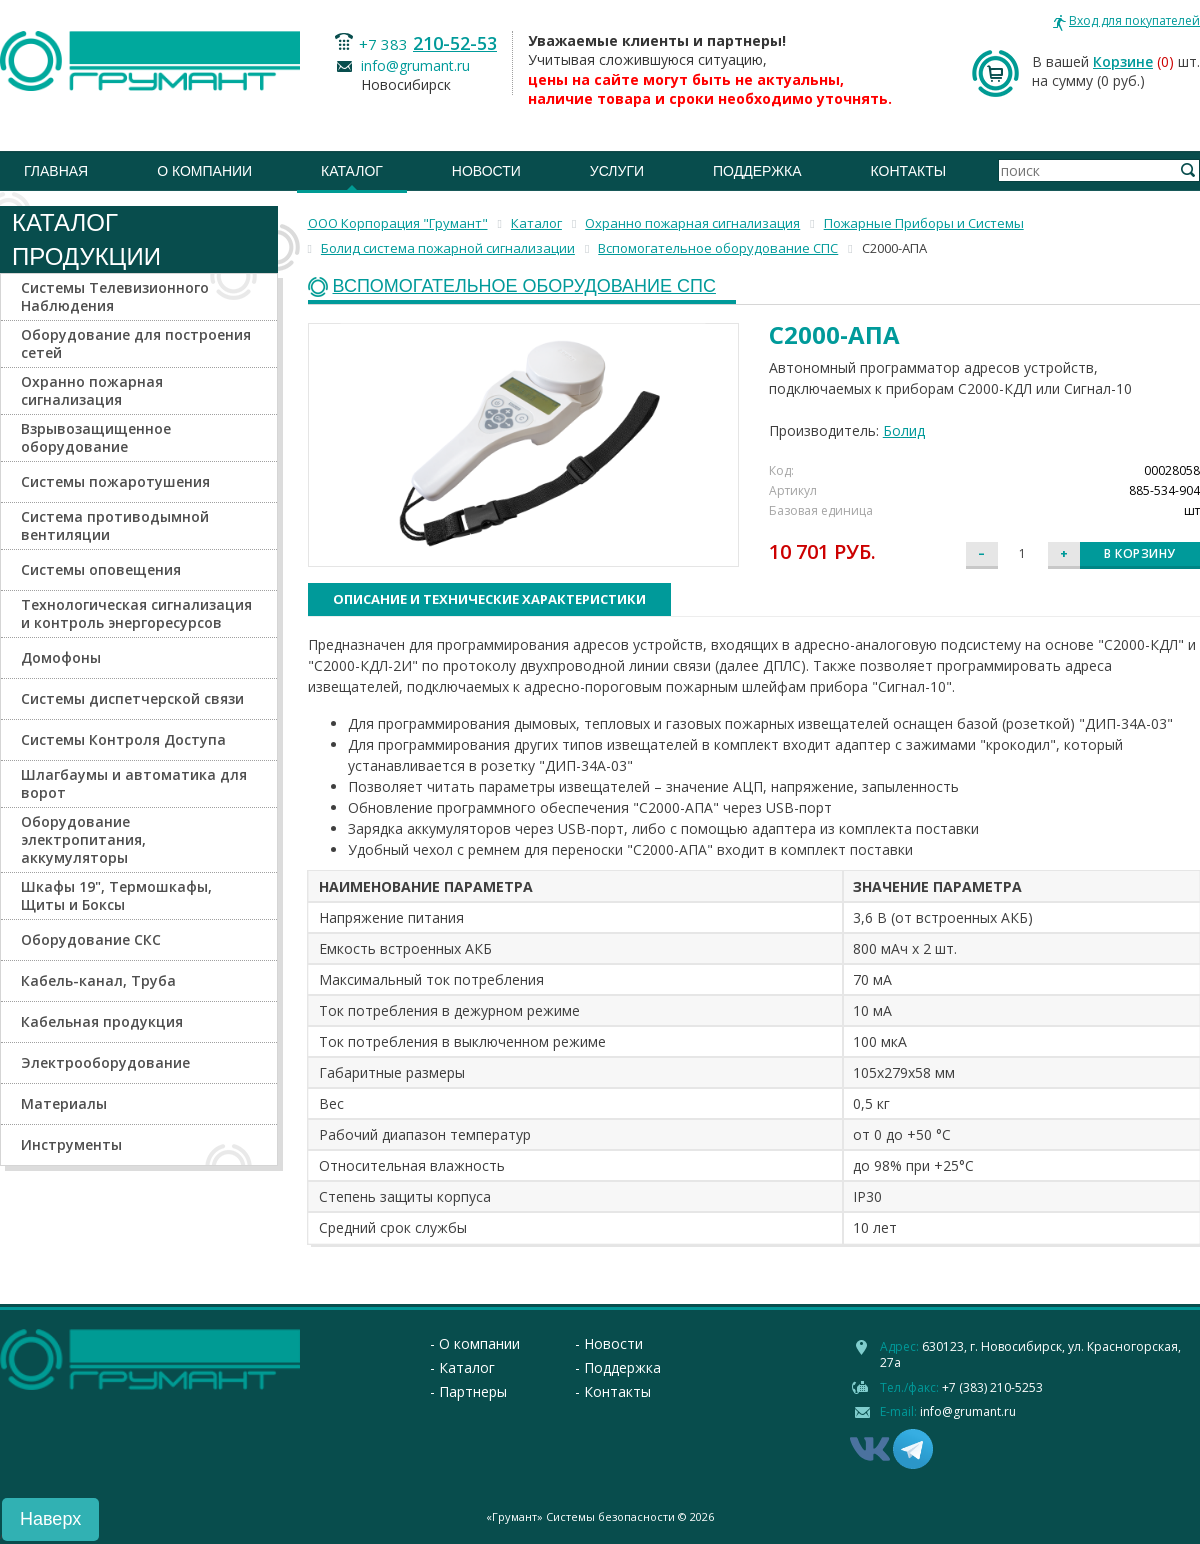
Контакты (909, 171)
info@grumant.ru (415, 65)
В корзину (1140, 553)
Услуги (617, 171)
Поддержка (757, 171)
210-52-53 (455, 43)
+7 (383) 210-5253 (992, 1387)
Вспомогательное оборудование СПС (524, 286)
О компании (204, 171)
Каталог (352, 171)
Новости (486, 171)
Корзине (1123, 61)
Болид (904, 430)
